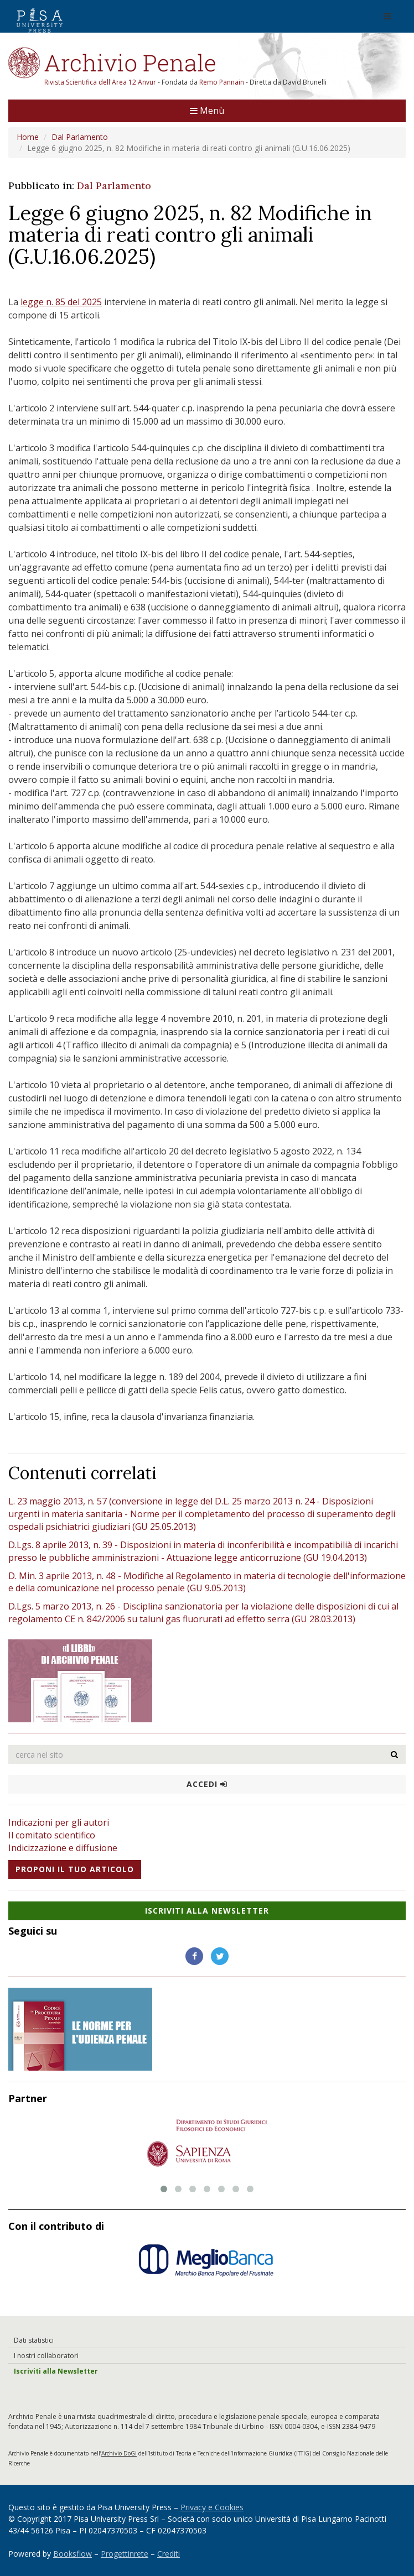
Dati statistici (34, 2340)
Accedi (207, 1784)
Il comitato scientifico (51, 1835)
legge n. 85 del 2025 (61, 302)
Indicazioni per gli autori (58, 1822)
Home (28, 137)
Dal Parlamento (79, 137)
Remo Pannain (221, 82)
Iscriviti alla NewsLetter (207, 1910)
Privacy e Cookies (212, 2507)
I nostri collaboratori (46, 2355)
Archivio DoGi (119, 2453)
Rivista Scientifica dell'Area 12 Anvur (101, 82)
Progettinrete (124, 2553)
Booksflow (72, 2553)
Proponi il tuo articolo (74, 1869)
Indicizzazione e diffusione (62, 1848)
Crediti (168, 2553)
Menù (207, 110)
